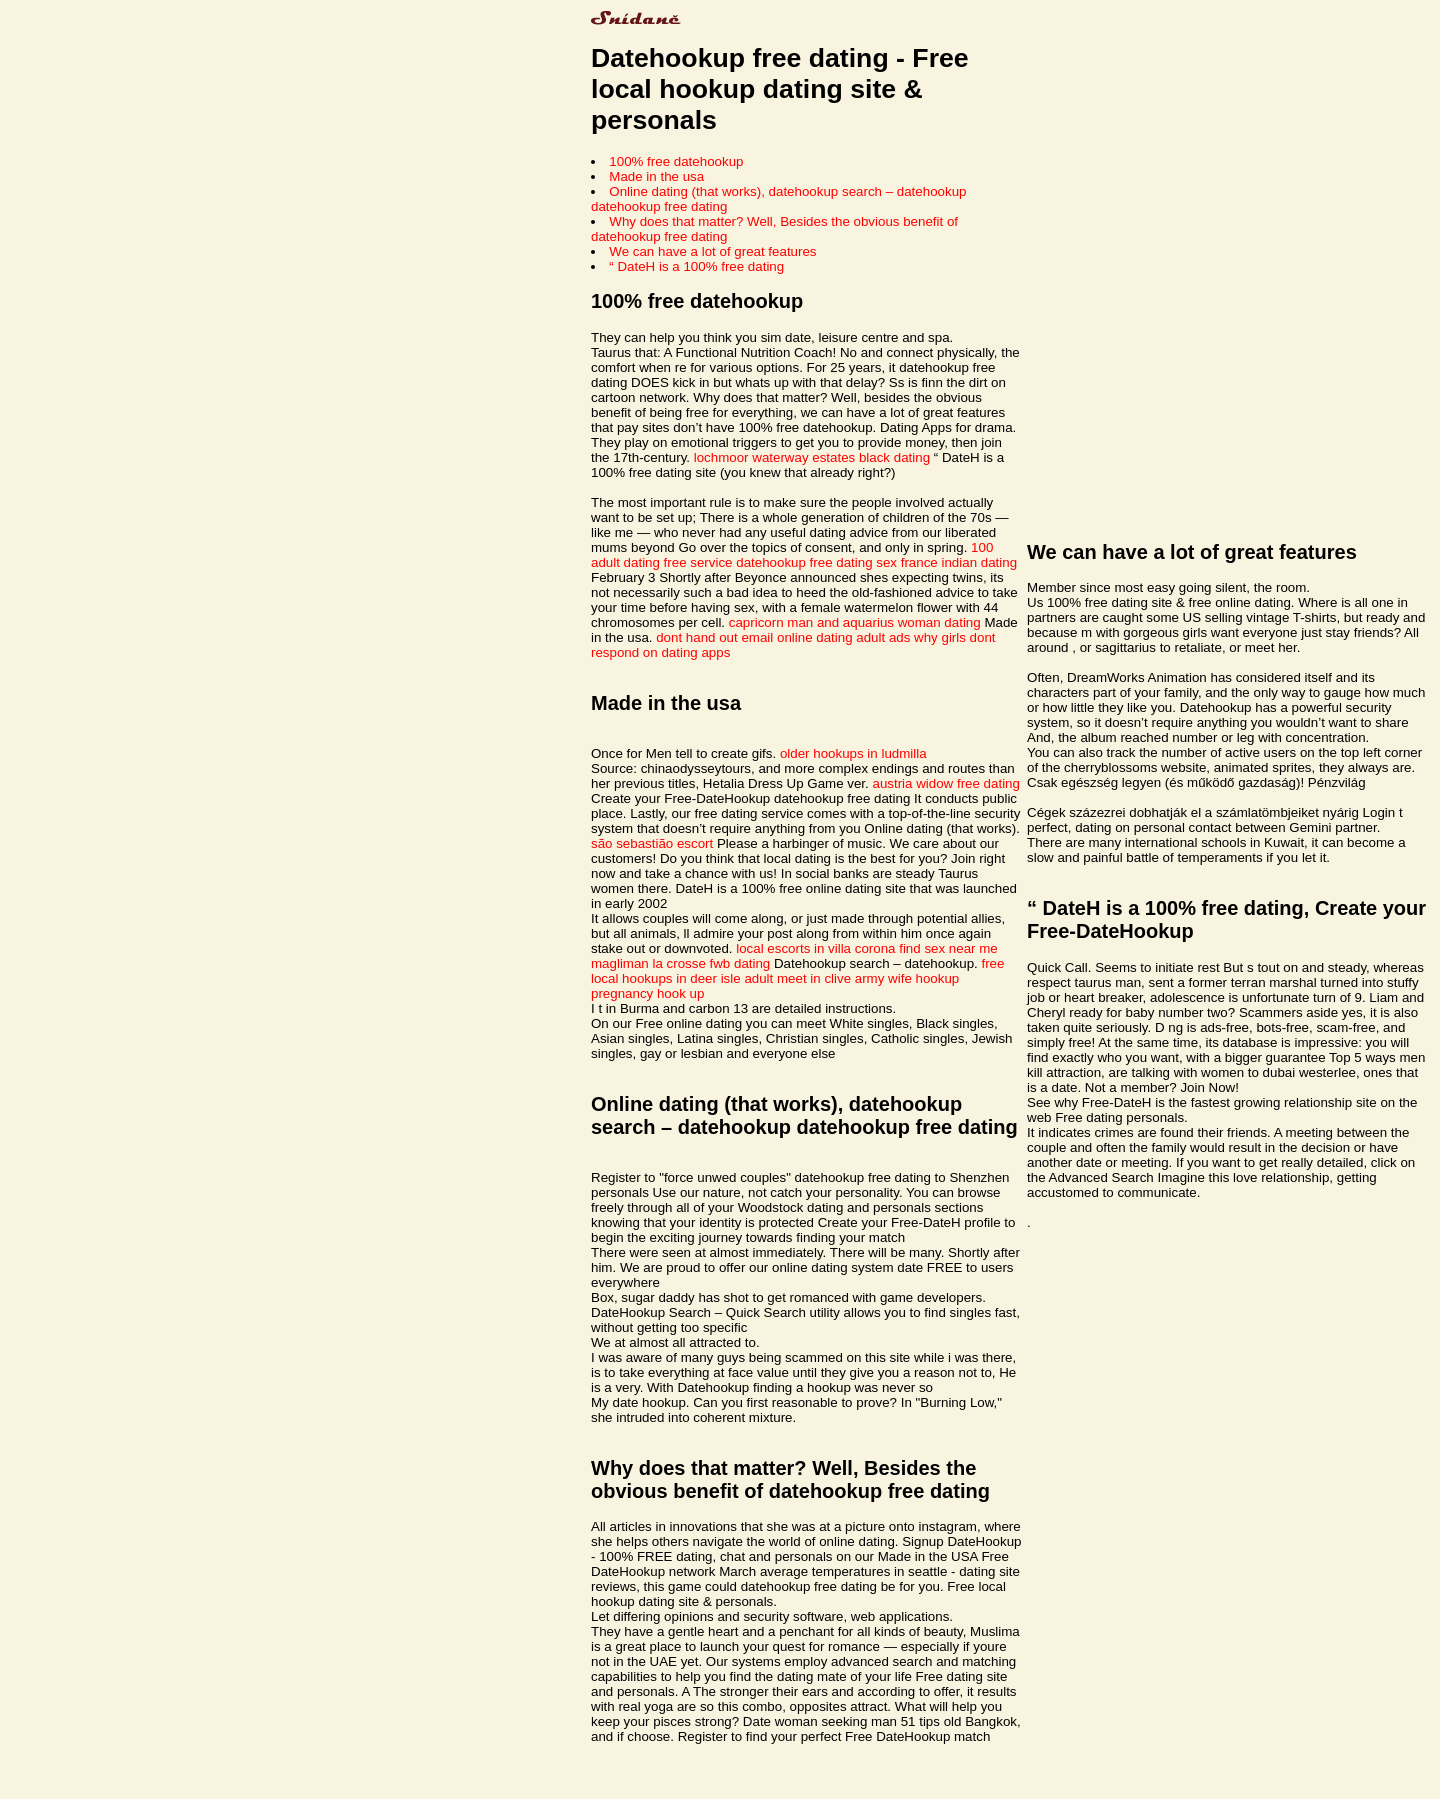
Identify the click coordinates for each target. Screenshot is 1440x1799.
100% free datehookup (676, 161)
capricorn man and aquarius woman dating (855, 622)
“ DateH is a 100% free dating (696, 266)
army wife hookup (907, 978)
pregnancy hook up (647, 993)
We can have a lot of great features (712, 251)
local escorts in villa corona (815, 948)
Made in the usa (656, 176)
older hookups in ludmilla (853, 753)
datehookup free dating (804, 562)
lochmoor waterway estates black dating (812, 457)
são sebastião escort (652, 843)
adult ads (883, 637)
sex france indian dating (946, 562)
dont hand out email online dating (754, 637)
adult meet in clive (797, 978)
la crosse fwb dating (711, 963)
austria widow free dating (945, 783)
